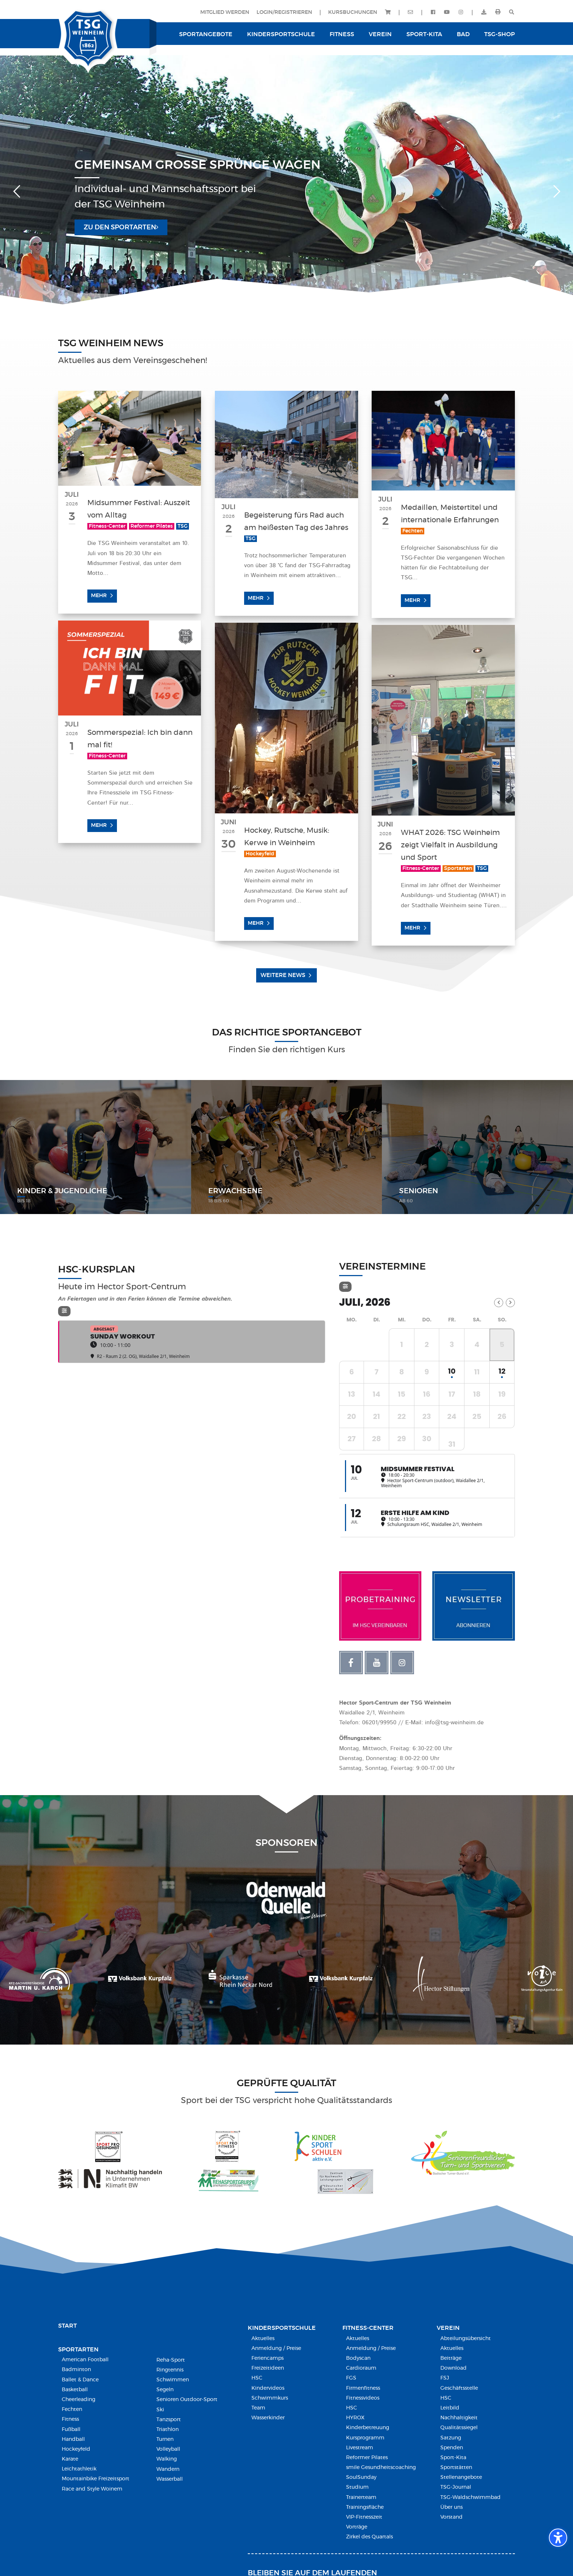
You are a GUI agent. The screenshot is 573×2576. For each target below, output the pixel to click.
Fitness (70, 2419)
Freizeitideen (267, 2368)
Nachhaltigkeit (459, 2417)
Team (258, 2408)
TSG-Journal (455, 2487)
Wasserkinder (268, 2417)
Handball (73, 2439)
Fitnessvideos (362, 2398)
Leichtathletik (79, 2469)
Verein (448, 2328)
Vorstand (451, 2517)
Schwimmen (172, 2379)
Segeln (165, 2389)
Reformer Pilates (367, 2457)
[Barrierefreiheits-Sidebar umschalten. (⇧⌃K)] (558, 2538)
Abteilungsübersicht (465, 2338)
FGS (351, 2378)
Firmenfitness (363, 2388)
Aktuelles (262, 2338)
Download (453, 2368)
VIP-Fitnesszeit (364, 2517)
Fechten (72, 2409)
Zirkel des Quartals (369, 2536)
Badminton (76, 2369)
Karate (70, 2459)
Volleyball (168, 2449)
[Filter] (64, 1311)
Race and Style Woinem (92, 2489)
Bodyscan (358, 2358)
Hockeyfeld (76, 2449)
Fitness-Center (368, 2328)
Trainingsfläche (365, 2507)
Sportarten (78, 2349)
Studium (357, 2487)
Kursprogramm (365, 2437)
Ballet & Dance (80, 2379)
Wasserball (169, 2479)
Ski (160, 2409)
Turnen (165, 2439)
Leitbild (449, 2408)
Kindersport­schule (282, 2328)
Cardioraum (361, 2368)
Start (67, 2326)
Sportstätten (456, 2467)
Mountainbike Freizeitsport (95, 2478)
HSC (256, 2378)
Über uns (451, 2507)
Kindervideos (267, 2388)
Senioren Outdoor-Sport (186, 2399)
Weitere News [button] (283, 975)
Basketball (75, 2389)
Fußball (71, 2429)
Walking (166, 2459)
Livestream (359, 2447)
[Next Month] (510, 1302)
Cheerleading (78, 2399)
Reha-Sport (170, 2360)
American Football (85, 2359)
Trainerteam (361, 2497)
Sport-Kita (453, 2457)
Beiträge (451, 2358)
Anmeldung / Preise (276, 2348)
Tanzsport (168, 2419)
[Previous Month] (498, 1302)
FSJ (444, 2378)
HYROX (355, 2417)
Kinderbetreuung (367, 2427)
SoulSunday (361, 2477)
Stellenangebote (461, 2477)
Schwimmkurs (269, 2398)
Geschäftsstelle (459, 2388)
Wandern (167, 2469)
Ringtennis (169, 2370)
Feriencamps (267, 2358)
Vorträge (356, 2527)
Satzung (450, 2437)
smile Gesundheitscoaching (381, 2467)
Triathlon (167, 2429)
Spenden (451, 2447)
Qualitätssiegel (459, 2427)
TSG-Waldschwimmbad (470, 2497)
